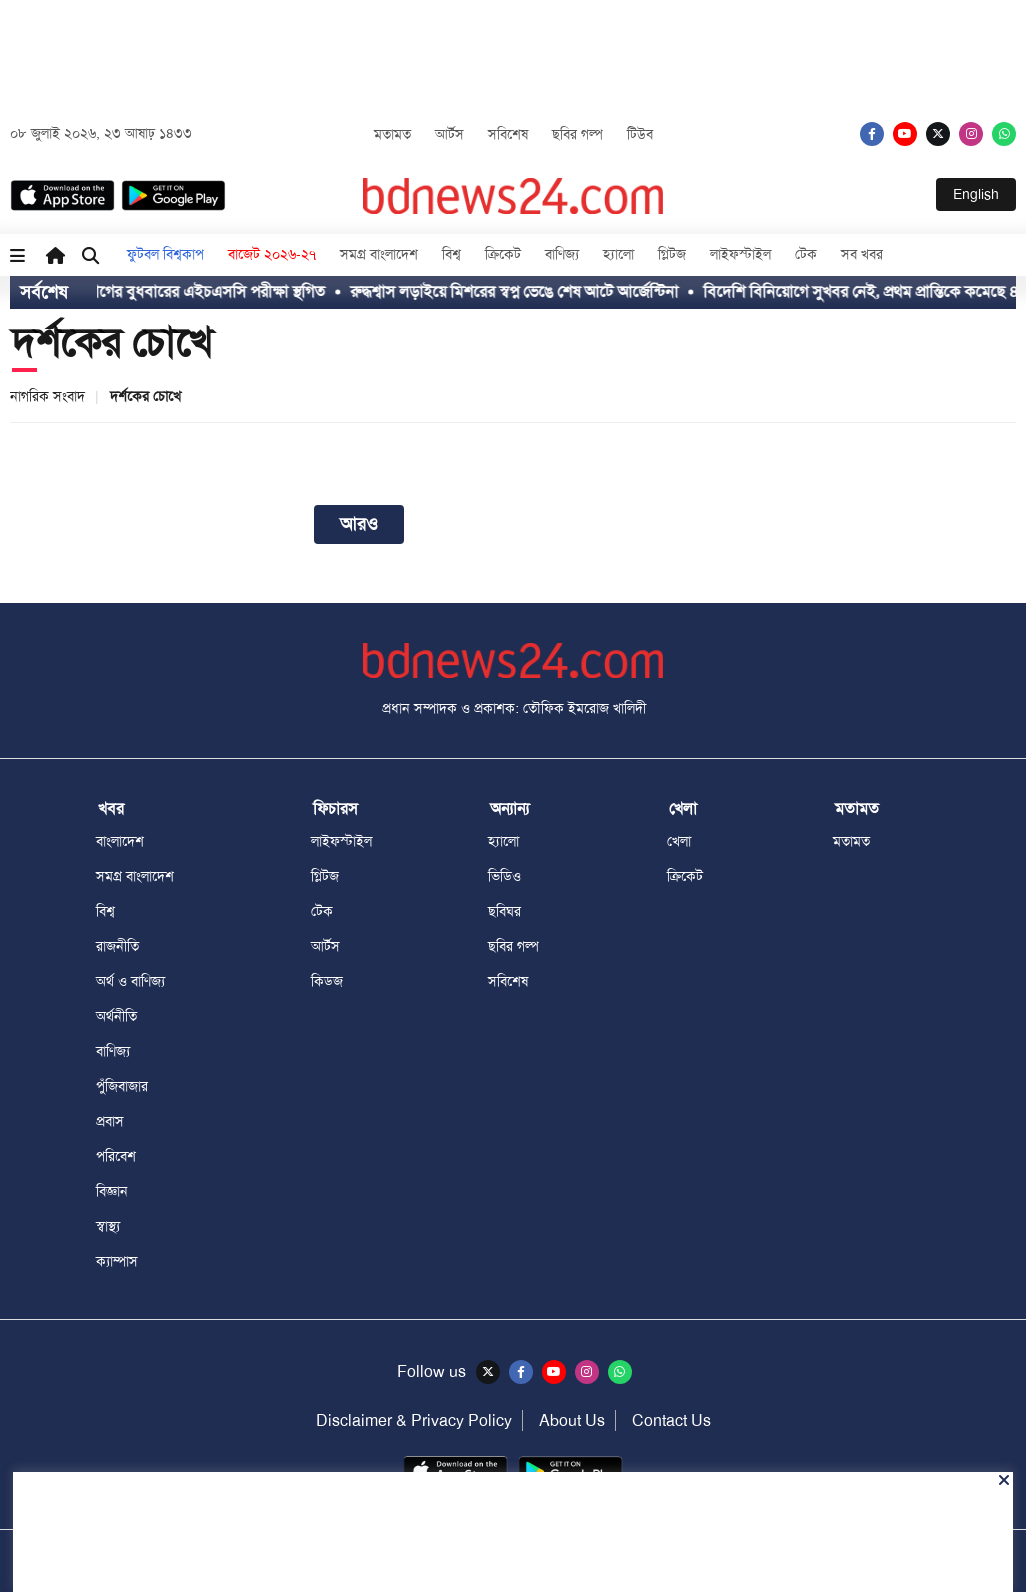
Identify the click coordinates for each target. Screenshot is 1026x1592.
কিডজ (327, 981)
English (976, 194)
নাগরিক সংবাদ (47, 396)
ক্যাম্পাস (117, 1261)
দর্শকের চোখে (112, 342)
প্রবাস (110, 1121)
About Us (572, 1420)
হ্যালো (618, 254)
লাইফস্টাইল (740, 254)
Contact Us (671, 1420)
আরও (359, 524)
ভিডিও (504, 876)
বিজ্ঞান (112, 1191)
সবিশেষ (508, 134)
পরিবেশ (116, 1156)
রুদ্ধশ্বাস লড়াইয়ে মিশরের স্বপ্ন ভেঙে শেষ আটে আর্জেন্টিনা (534, 291)
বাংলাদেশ (120, 841)
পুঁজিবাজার (122, 1086)
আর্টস (449, 134)
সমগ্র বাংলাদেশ (379, 254)
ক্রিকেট (503, 254)
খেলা (679, 841)
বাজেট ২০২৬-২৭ (272, 254)
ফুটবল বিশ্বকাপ (165, 254)
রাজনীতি (117, 946)
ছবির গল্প (577, 134)
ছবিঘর (504, 911)
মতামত (392, 134)
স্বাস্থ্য (108, 1226)
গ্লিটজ (672, 254)
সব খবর (862, 254)
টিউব (640, 134)
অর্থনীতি (116, 1016)
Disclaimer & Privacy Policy (414, 1420)
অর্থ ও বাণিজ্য (130, 981)
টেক (806, 254)
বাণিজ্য (562, 254)
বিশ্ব (451, 254)
